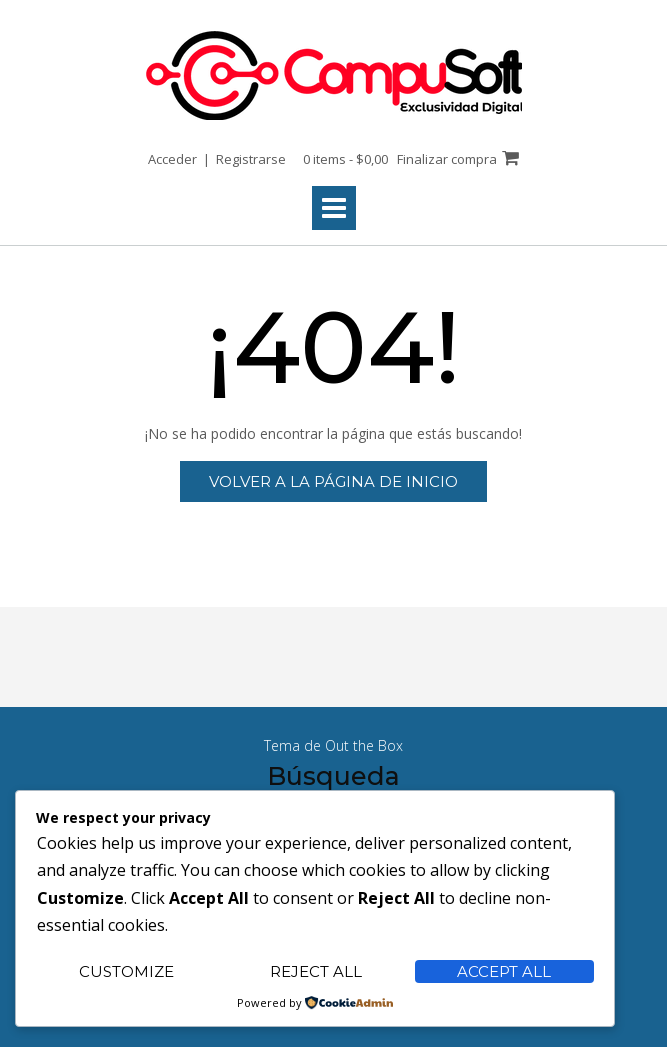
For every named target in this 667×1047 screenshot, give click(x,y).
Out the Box (364, 745)
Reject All (316, 971)
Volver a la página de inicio (333, 481)
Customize (126, 971)
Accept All (504, 971)
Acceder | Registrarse (217, 159)
